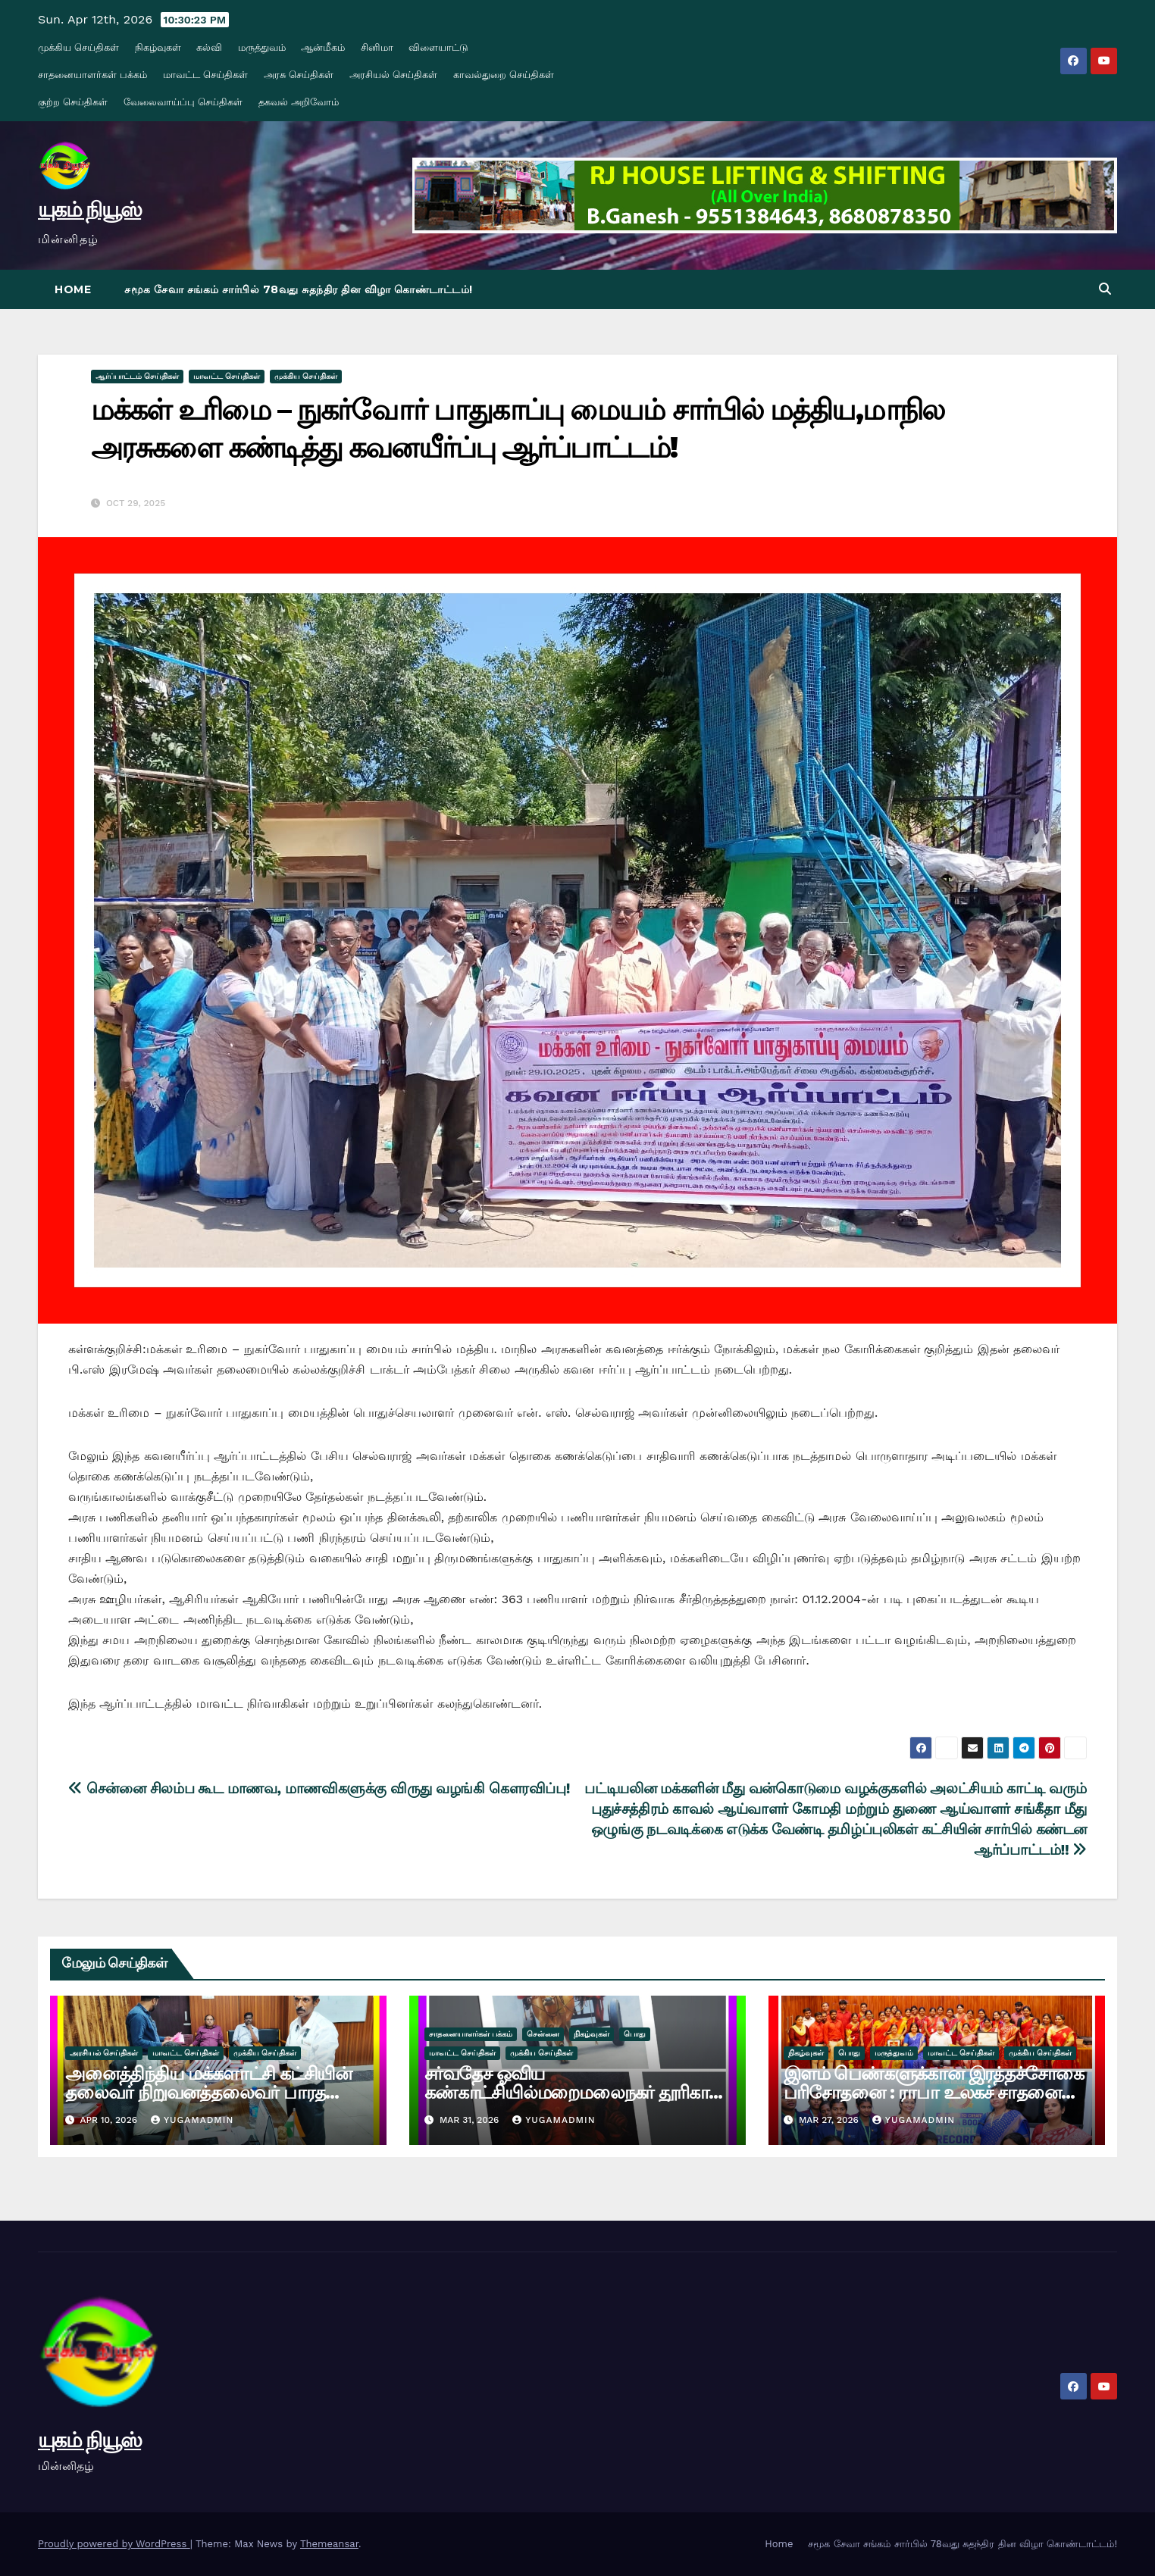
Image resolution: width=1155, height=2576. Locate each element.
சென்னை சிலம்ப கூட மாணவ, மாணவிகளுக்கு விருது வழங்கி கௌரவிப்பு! (319, 1788)
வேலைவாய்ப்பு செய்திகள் (183, 102)
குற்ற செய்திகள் (73, 102)
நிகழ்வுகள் (158, 47)
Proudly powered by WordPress (114, 2543)
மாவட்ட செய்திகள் (205, 74)
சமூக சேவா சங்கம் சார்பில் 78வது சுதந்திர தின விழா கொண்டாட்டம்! (298, 289)
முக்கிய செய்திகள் (78, 47)
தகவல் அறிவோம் (298, 102)
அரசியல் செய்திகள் (393, 74)
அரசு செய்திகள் (298, 74)
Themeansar (329, 2543)
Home (73, 289)
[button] (1105, 289)
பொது (635, 2034)
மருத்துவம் (262, 47)
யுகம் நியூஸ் (89, 209)
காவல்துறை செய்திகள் (503, 74)
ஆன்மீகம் (323, 47)
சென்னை (543, 2034)
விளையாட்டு (438, 47)
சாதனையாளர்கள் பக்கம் (92, 74)
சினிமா (377, 47)
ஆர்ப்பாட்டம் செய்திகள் (137, 376)
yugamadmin (192, 2120)
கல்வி (209, 47)
